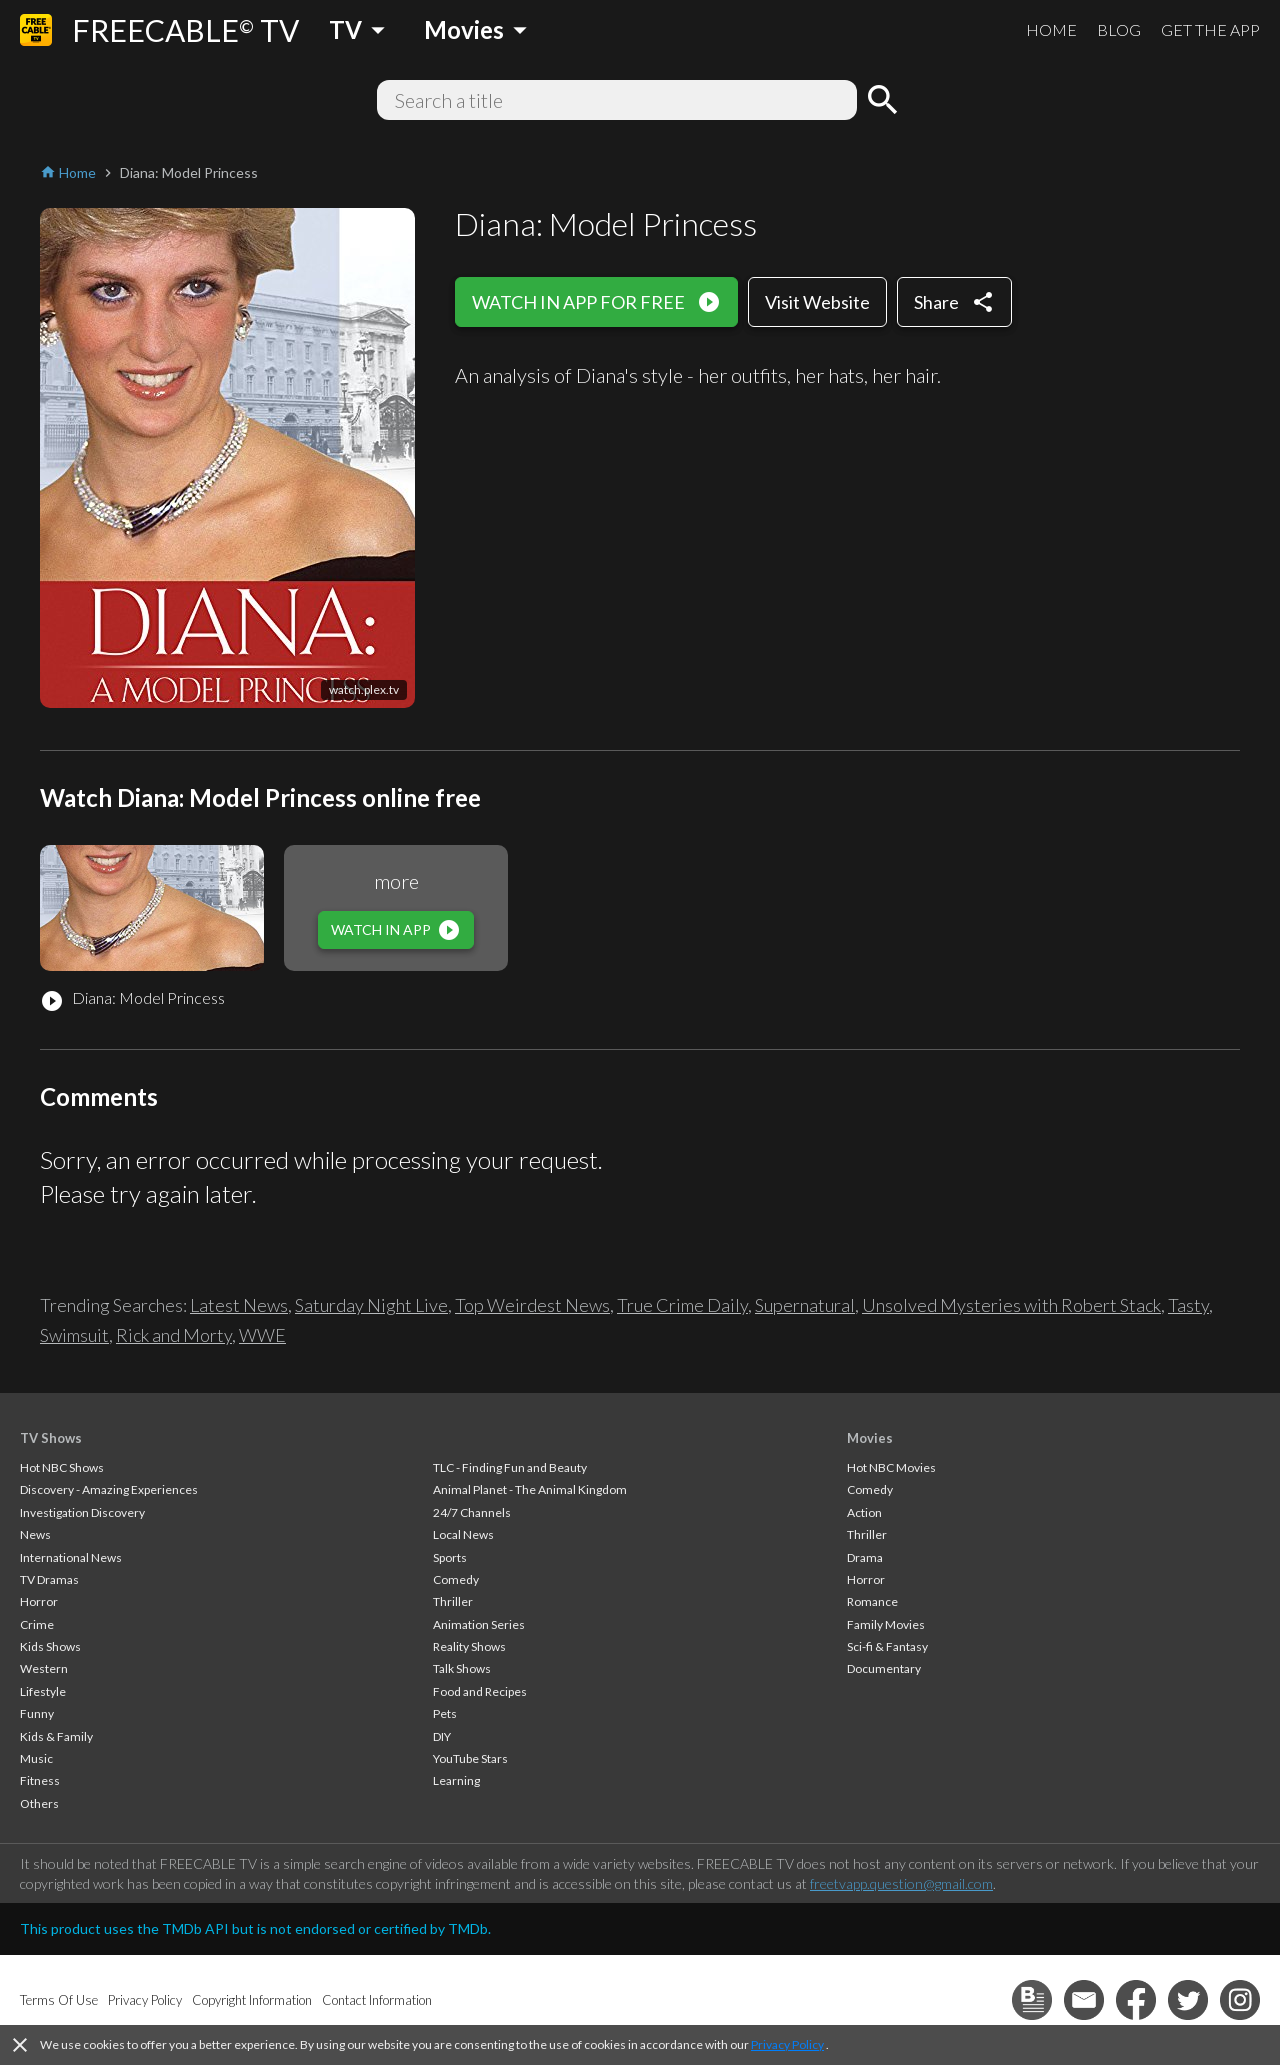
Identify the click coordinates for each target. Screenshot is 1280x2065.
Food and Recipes (480, 1691)
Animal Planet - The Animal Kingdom (530, 1489)
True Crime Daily (682, 1305)
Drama (865, 1557)
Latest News (239, 1305)
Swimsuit (74, 1335)
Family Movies (886, 1624)
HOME (1051, 29)
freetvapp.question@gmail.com (901, 1883)
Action (864, 1512)
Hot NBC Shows (62, 1467)
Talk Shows (462, 1668)
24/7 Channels (472, 1512)
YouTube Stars (470, 1758)
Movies (870, 1438)
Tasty (1188, 1305)
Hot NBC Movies (891, 1467)
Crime (37, 1624)
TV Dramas (49, 1579)
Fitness (40, 1780)
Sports (450, 1557)
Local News (463, 1534)
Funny (37, 1713)
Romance (872, 1601)
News (35, 1534)
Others (39, 1803)
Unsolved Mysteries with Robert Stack (1011, 1305)
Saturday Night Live (371, 1305)
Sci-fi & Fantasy (887, 1646)
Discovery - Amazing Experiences (109, 1489)
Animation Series (479, 1624)
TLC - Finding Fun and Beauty (510, 1467)
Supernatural (805, 1305)
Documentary (884, 1668)
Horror (39, 1601)
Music (36, 1758)
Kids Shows (50, 1646)
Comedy (456, 1579)
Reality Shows (469, 1646)
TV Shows (51, 1438)
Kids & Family (56, 1736)
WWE (262, 1335)
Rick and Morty (174, 1335)
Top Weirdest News (532, 1305)
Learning (456, 1780)
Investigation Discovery (82, 1512)
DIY (442, 1736)
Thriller (453, 1601)
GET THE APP (1210, 29)
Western (44, 1668)
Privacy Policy (787, 2044)
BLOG (1119, 29)
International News (71, 1557)
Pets (445, 1713)
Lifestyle (43, 1691)
